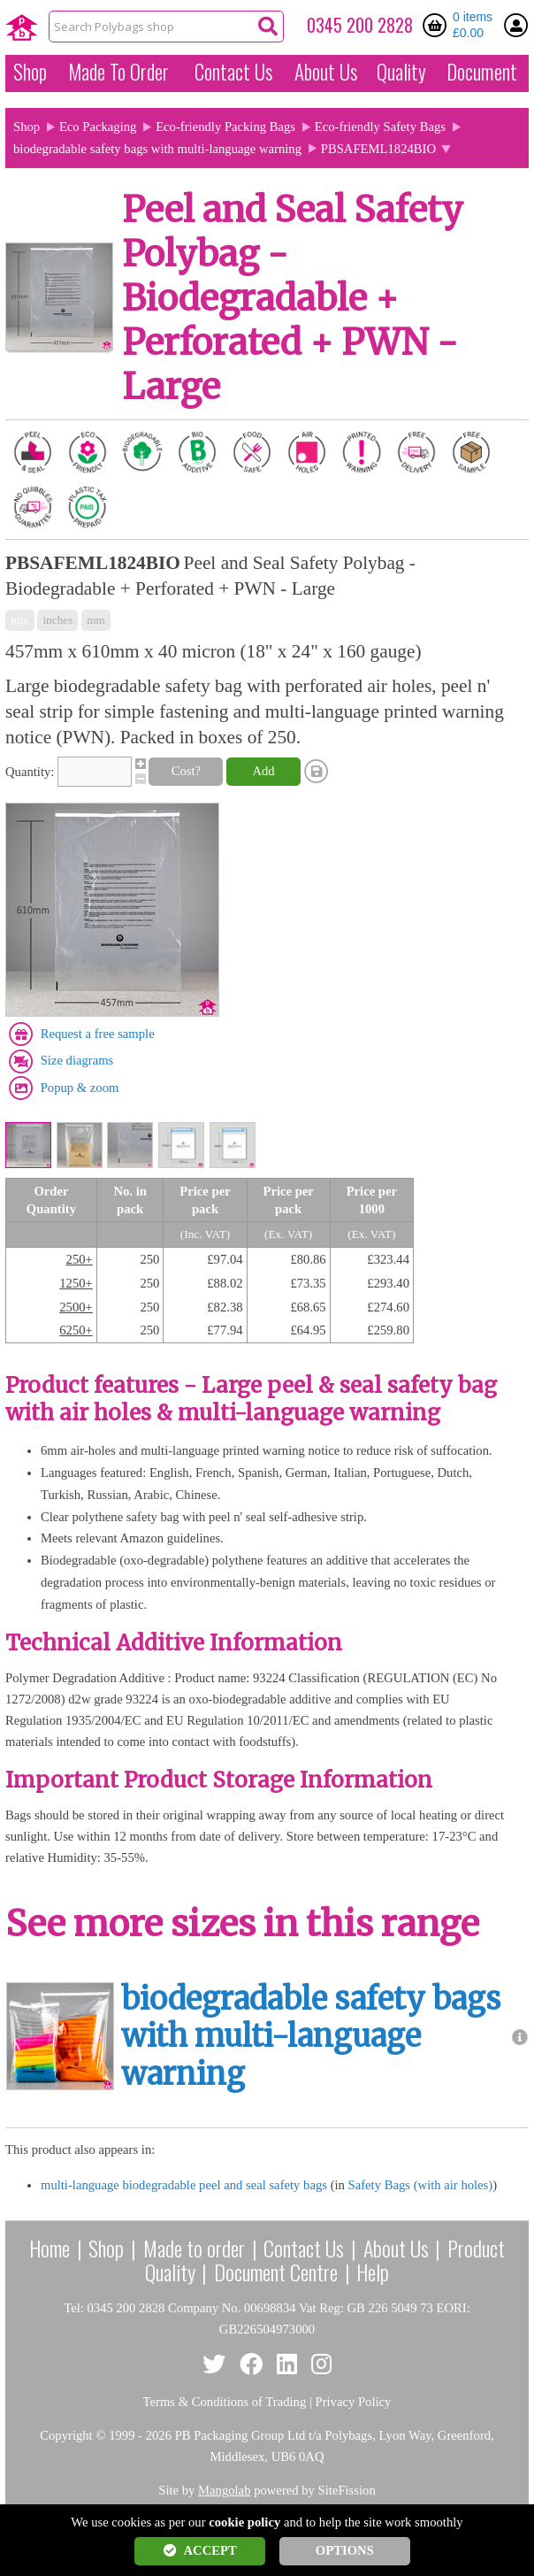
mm (96, 620)
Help (372, 2272)
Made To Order (118, 72)
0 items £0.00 (472, 25)
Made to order (194, 2248)
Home (49, 2248)
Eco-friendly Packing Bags (225, 126)
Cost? (186, 771)
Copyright (66, 2435)
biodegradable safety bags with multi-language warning (157, 149)
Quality (401, 72)
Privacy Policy (354, 2402)
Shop (30, 72)
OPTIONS (345, 2550)
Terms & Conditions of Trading (225, 2402)
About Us (325, 72)
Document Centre (276, 2272)
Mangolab (224, 2490)
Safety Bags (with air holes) (420, 2185)
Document (481, 72)
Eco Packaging (98, 126)
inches (57, 620)
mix (20, 620)
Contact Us (233, 72)
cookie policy (244, 2522)
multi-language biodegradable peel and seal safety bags (184, 2185)
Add (263, 771)
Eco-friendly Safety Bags (380, 126)
